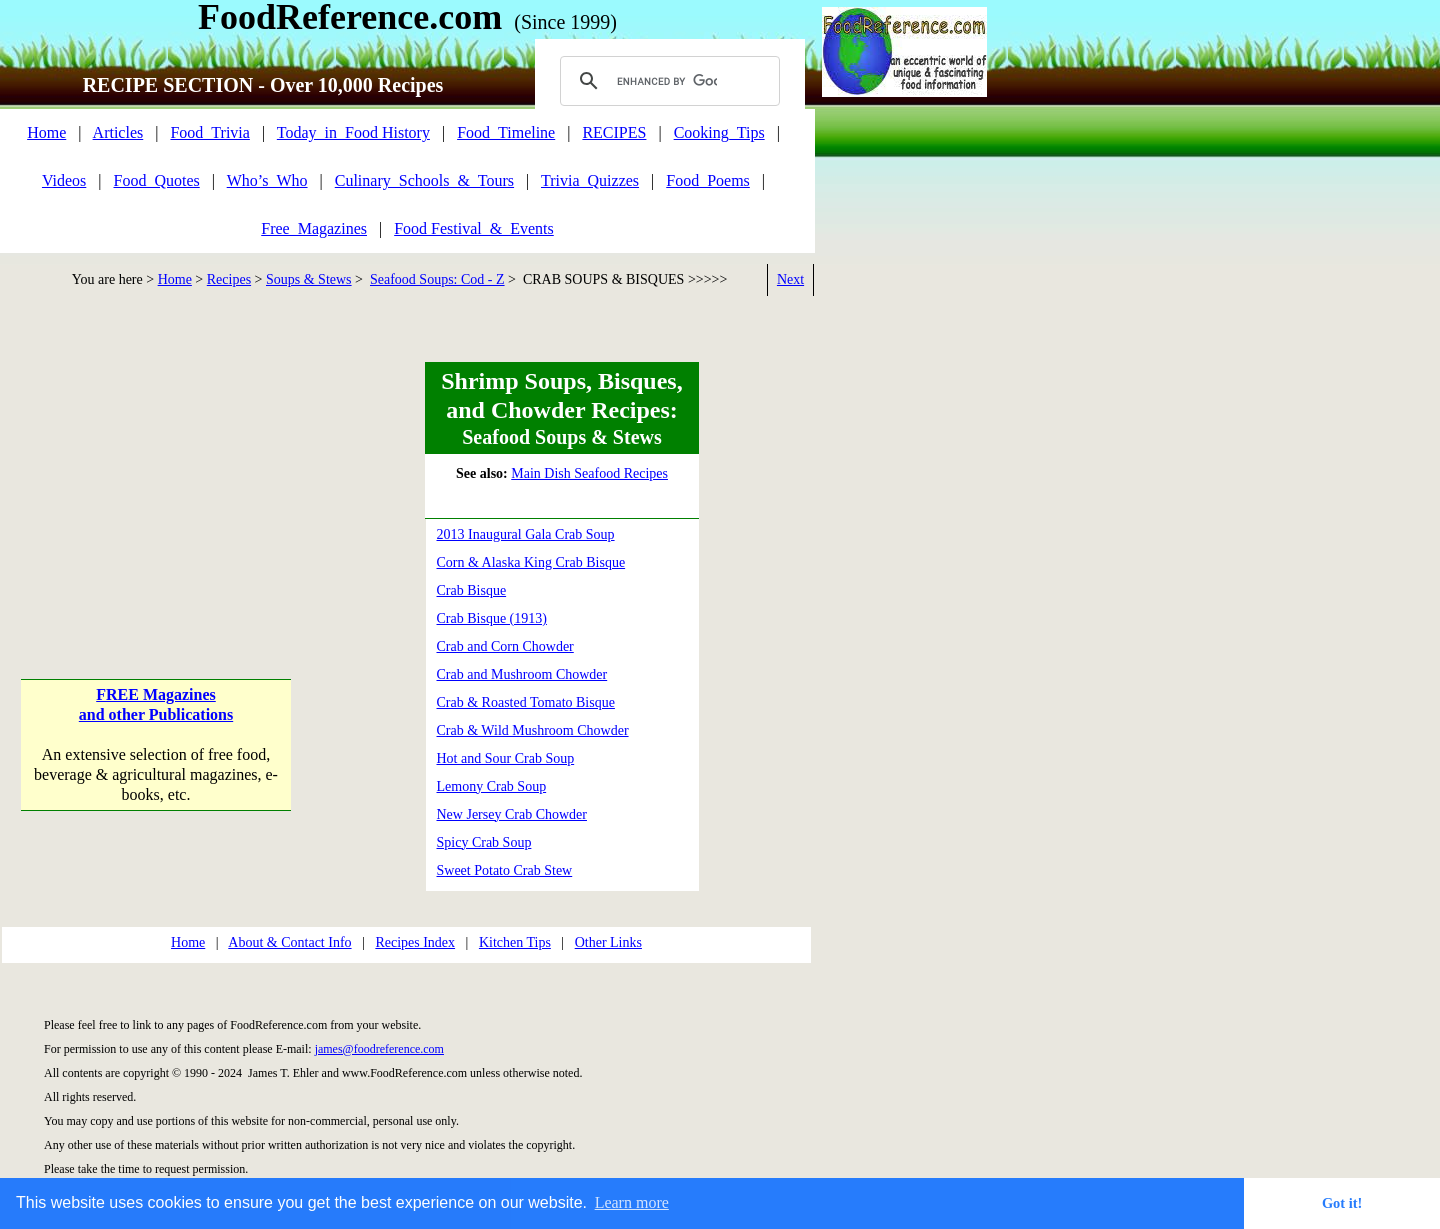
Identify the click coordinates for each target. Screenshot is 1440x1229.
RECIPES (614, 132)
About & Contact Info (289, 942)
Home (46, 132)
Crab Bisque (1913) (492, 618)
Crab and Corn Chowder (505, 646)
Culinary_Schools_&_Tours (424, 180)
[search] (667, 81)
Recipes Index (415, 942)
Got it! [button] (1342, 1203)
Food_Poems (708, 180)
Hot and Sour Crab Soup (506, 758)
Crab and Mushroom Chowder (522, 674)
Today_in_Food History (353, 132)
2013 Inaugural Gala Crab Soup (526, 534)
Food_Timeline (506, 132)
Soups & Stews (309, 279)
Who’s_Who (267, 180)
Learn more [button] (632, 1202)
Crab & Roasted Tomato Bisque (526, 702)
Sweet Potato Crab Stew (505, 870)
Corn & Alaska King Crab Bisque (531, 562)
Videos (64, 180)
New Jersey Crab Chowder (512, 814)
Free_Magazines (314, 228)
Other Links (608, 942)
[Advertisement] (157, 487)
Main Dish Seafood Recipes (589, 473)
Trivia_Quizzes (590, 180)
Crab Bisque (472, 590)
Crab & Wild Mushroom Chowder (533, 730)
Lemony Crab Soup (492, 786)
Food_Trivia (209, 132)
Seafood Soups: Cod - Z (437, 279)
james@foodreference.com (379, 1049)
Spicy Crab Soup (484, 842)
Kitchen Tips (515, 942)
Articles (118, 132)
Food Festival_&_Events (474, 228)
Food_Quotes (157, 180)
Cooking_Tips (719, 132)
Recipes (229, 279)
